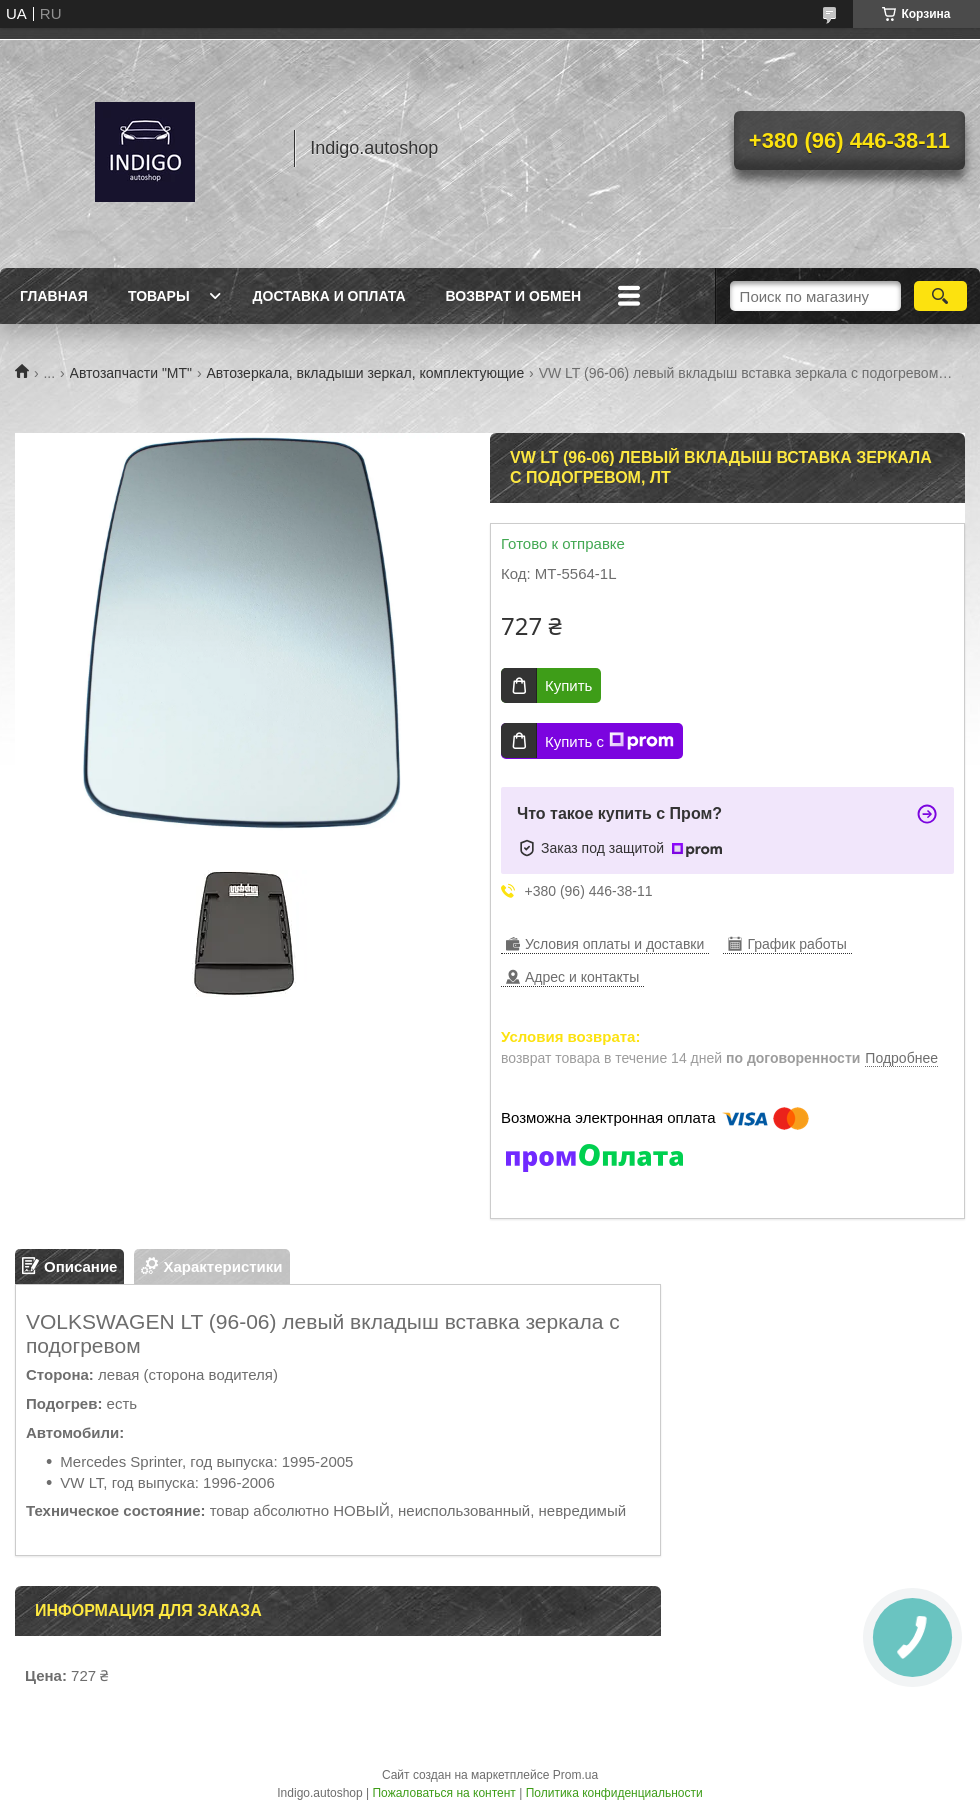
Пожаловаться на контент (443, 1793)
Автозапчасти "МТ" (131, 373)
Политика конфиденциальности (614, 1793)
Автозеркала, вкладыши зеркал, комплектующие (365, 373)
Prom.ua (575, 1775)
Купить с (609, 741)
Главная (54, 296)
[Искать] (940, 296)
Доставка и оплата (329, 296)
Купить (568, 685)
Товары (159, 296)
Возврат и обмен (514, 296)
